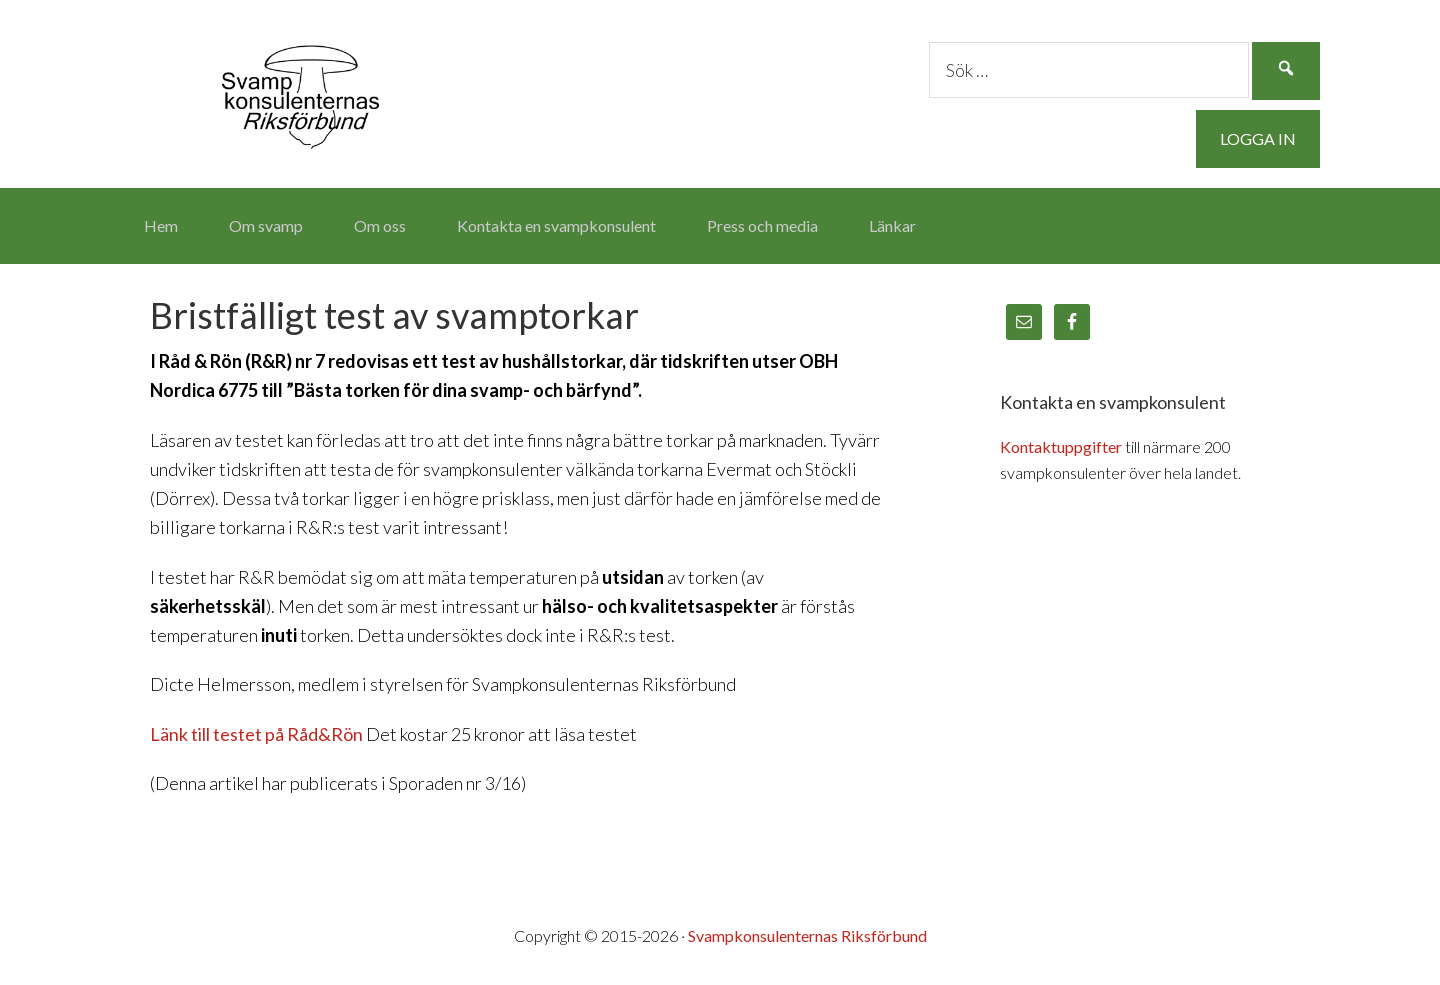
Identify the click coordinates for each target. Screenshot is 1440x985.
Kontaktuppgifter (1061, 446)
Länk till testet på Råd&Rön (256, 734)
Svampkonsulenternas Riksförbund (300, 90)
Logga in (1258, 138)
